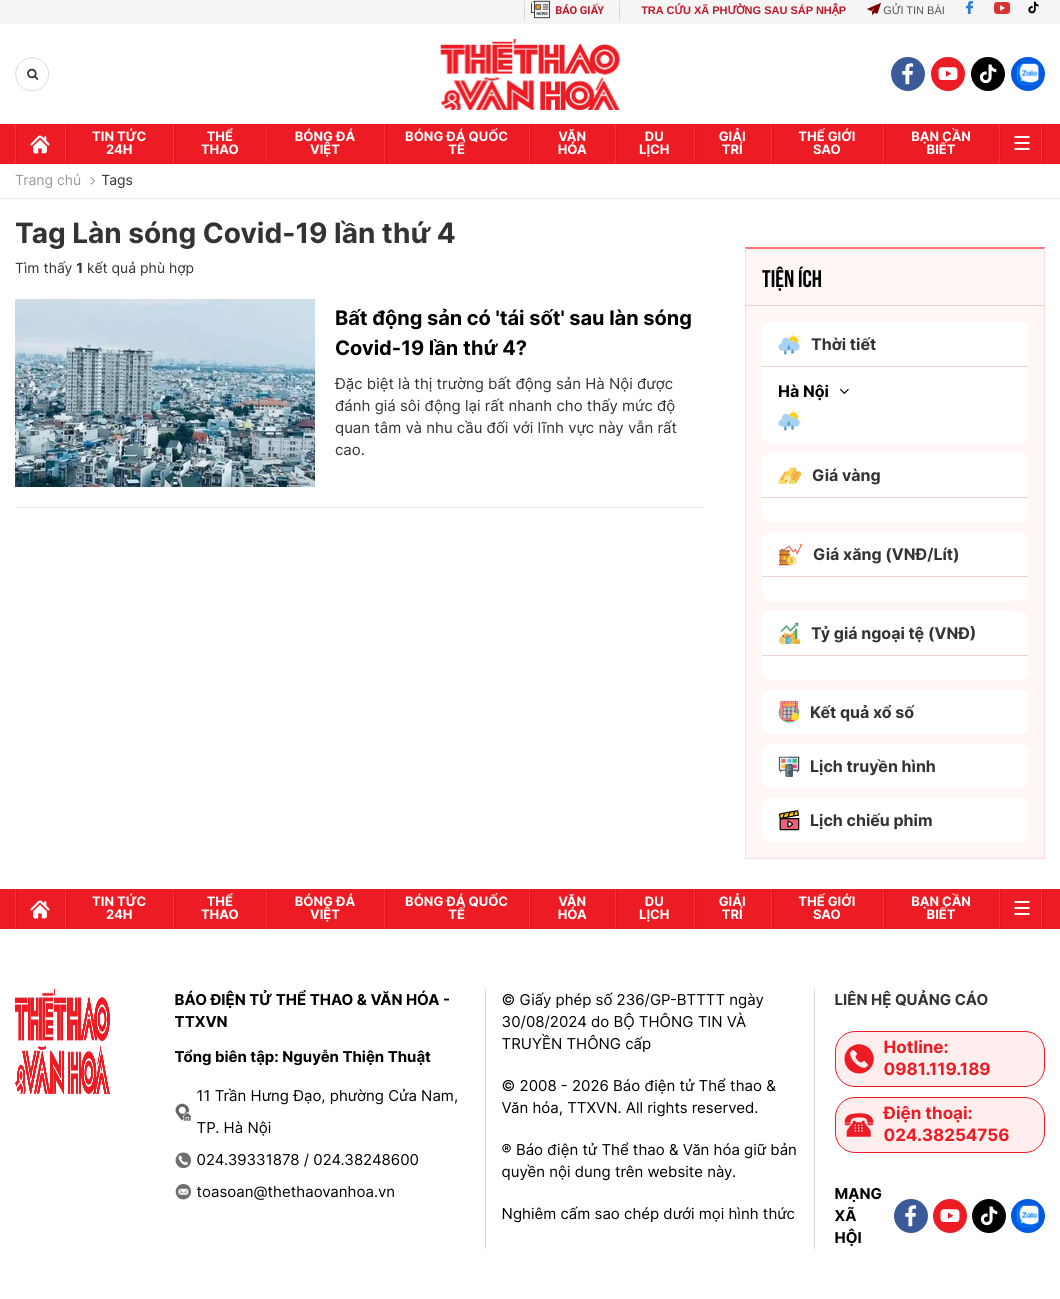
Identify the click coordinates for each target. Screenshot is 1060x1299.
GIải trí (732, 143)
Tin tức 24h (119, 143)
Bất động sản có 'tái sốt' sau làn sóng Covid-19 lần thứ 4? (513, 333)
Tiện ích (792, 277)
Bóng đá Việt (325, 143)
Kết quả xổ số (846, 712)
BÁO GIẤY (579, 10)
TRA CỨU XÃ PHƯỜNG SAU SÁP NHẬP (743, 11)
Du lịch (654, 143)
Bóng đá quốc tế (456, 143)
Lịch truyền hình (857, 766)
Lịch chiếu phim (855, 820)
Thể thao (220, 143)
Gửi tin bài (906, 11)
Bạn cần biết (941, 143)
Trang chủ (48, 181)
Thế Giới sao (826, 143)
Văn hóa (572, 143)
